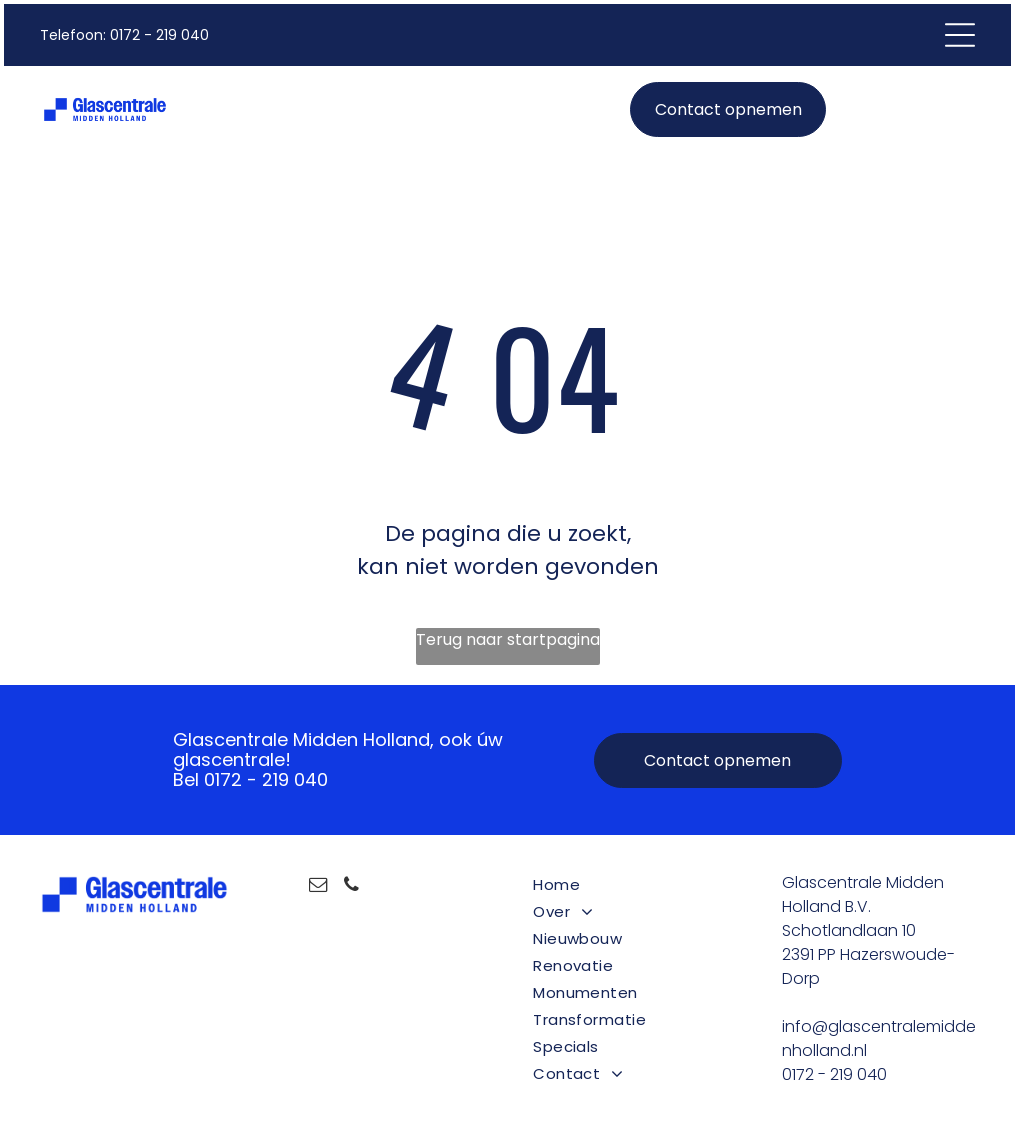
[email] (319, 887)
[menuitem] (631, 884)
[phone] (352, 887)
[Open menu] (960, 35)
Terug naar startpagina (508, 639)
